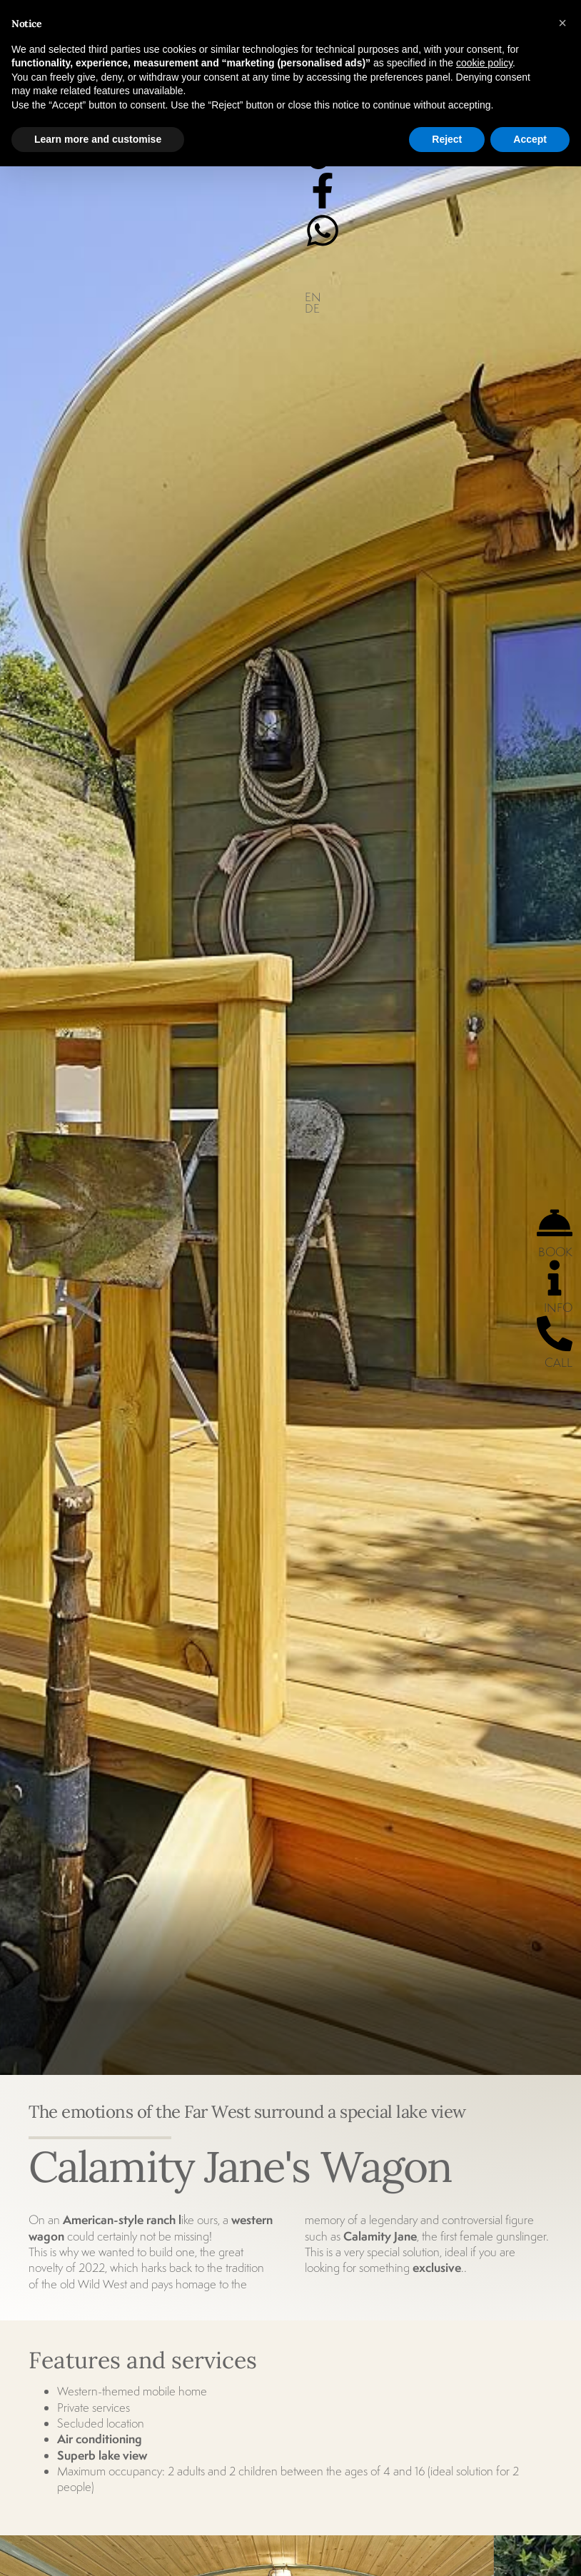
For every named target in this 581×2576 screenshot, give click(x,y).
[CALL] (554, 1333)
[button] (562, 22)
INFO (558, 1307)
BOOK (555, 1252)
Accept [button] (530, 139)
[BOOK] (554, 1223)
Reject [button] (447, 139)
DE (312, 308)
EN (313, 297)
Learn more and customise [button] (97, 139)
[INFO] (554, 1278)
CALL (558, 1363)
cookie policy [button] (484, 63)
